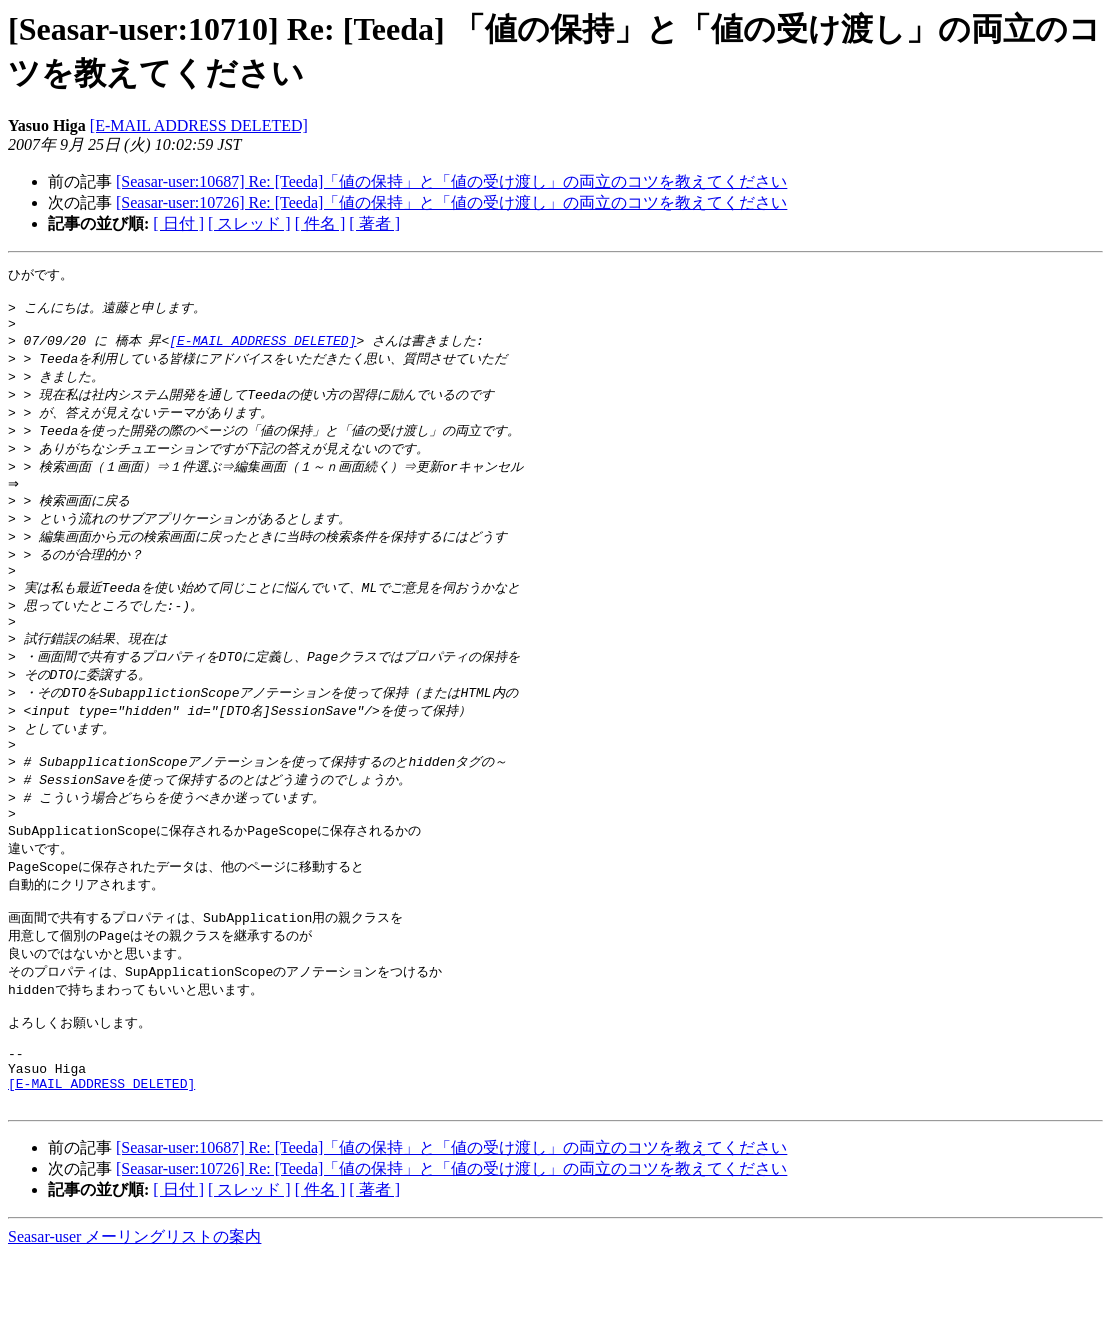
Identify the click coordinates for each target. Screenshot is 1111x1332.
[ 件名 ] (320, 223)
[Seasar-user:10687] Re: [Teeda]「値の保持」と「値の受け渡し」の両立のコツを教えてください (451, 181)
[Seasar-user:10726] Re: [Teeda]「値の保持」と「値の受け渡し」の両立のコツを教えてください (451, 202)
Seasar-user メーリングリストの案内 (134, 1312)
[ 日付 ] (178, 223)
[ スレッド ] (249, 223)
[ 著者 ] (374, 223)
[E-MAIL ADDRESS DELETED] (199, 125)
